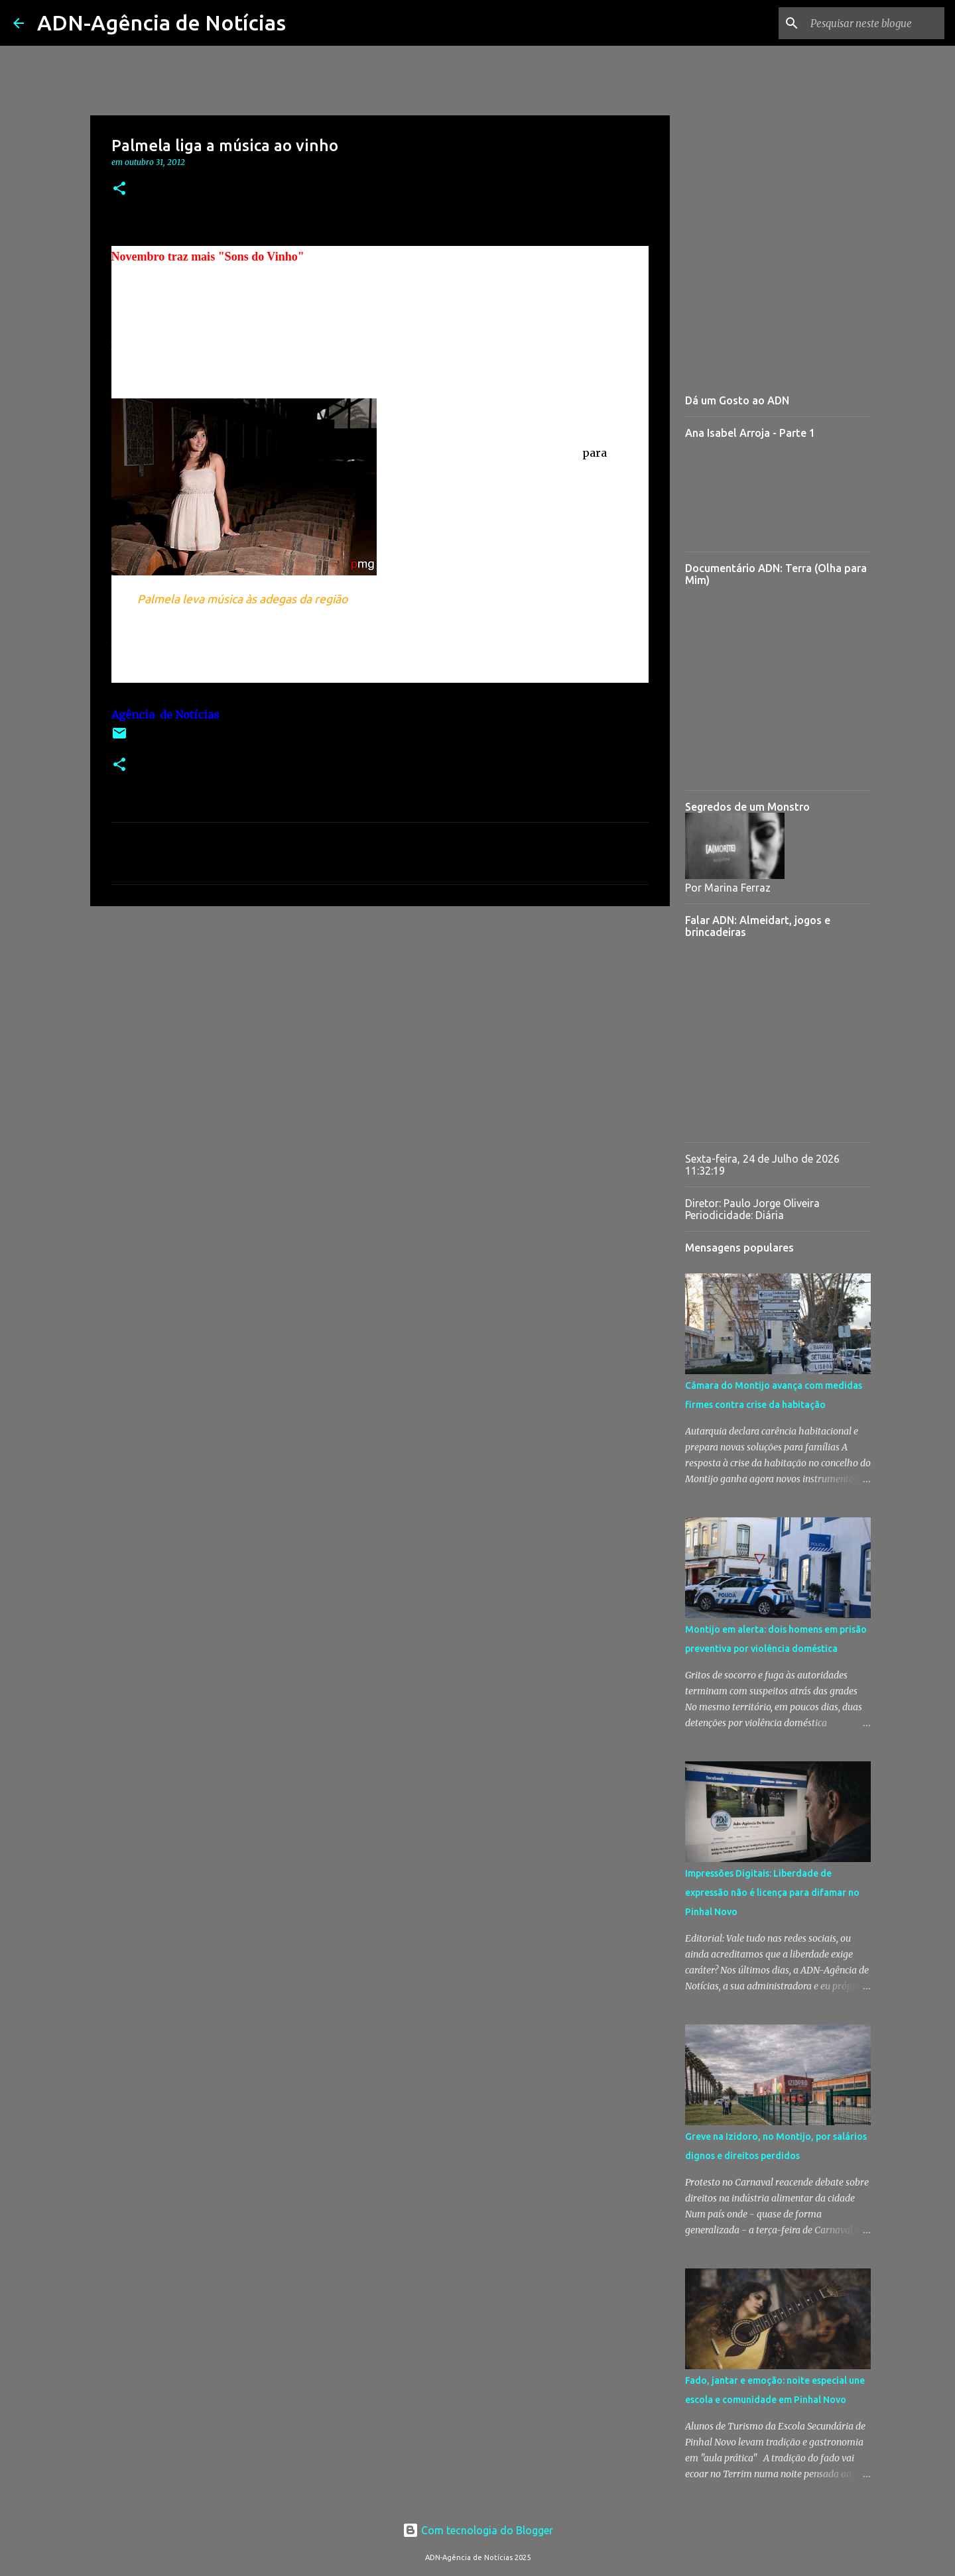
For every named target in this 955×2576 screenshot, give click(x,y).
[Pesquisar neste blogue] (874, 23)
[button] (119, 189)
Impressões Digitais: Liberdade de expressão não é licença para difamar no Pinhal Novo (772, 1892)
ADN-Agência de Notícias (161, 22)
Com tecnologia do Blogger (478, 2530)
